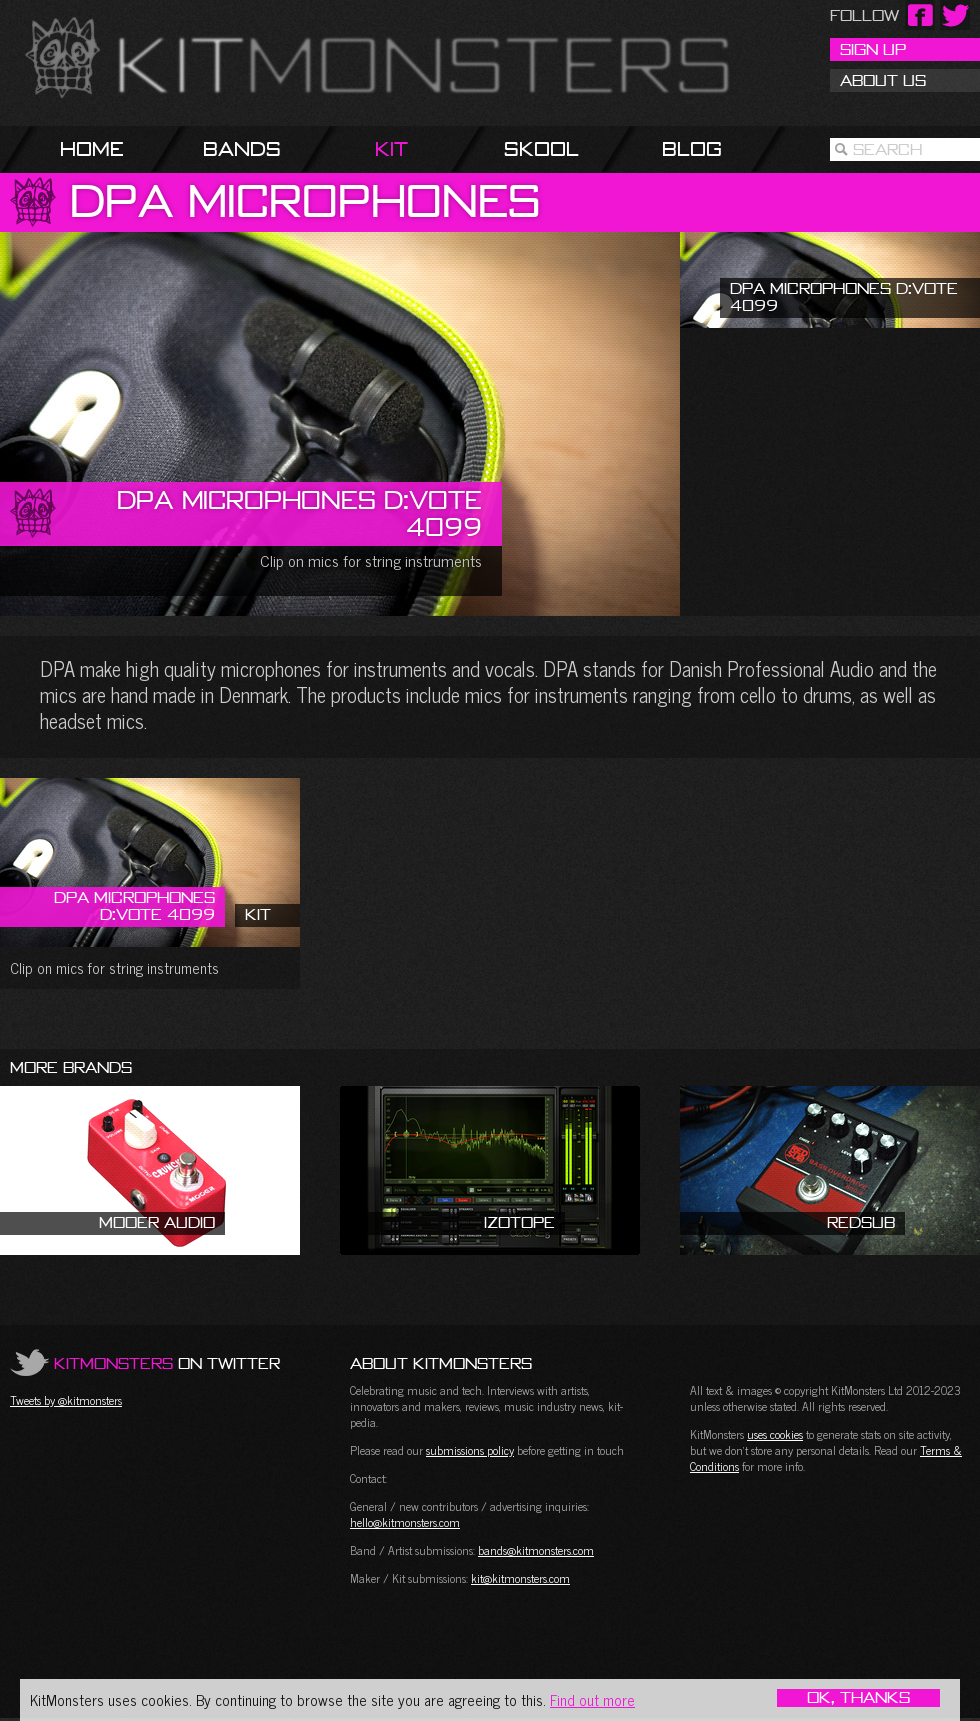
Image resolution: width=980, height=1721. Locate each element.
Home (92, 148)
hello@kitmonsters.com (405, 1522)
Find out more (592, 1699)
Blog (692, 148)
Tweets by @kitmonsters (66, 1400)
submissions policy (470, 1450)
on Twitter (167, 1363)
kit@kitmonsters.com (520, 1578)
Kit (391, 148)
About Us (883, 80)
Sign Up (873, 49)
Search (887, 149)
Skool (541, 148)
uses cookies (775, 1434)
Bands (242, 148)
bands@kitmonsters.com (536, 1550)
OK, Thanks (858, 1698)
